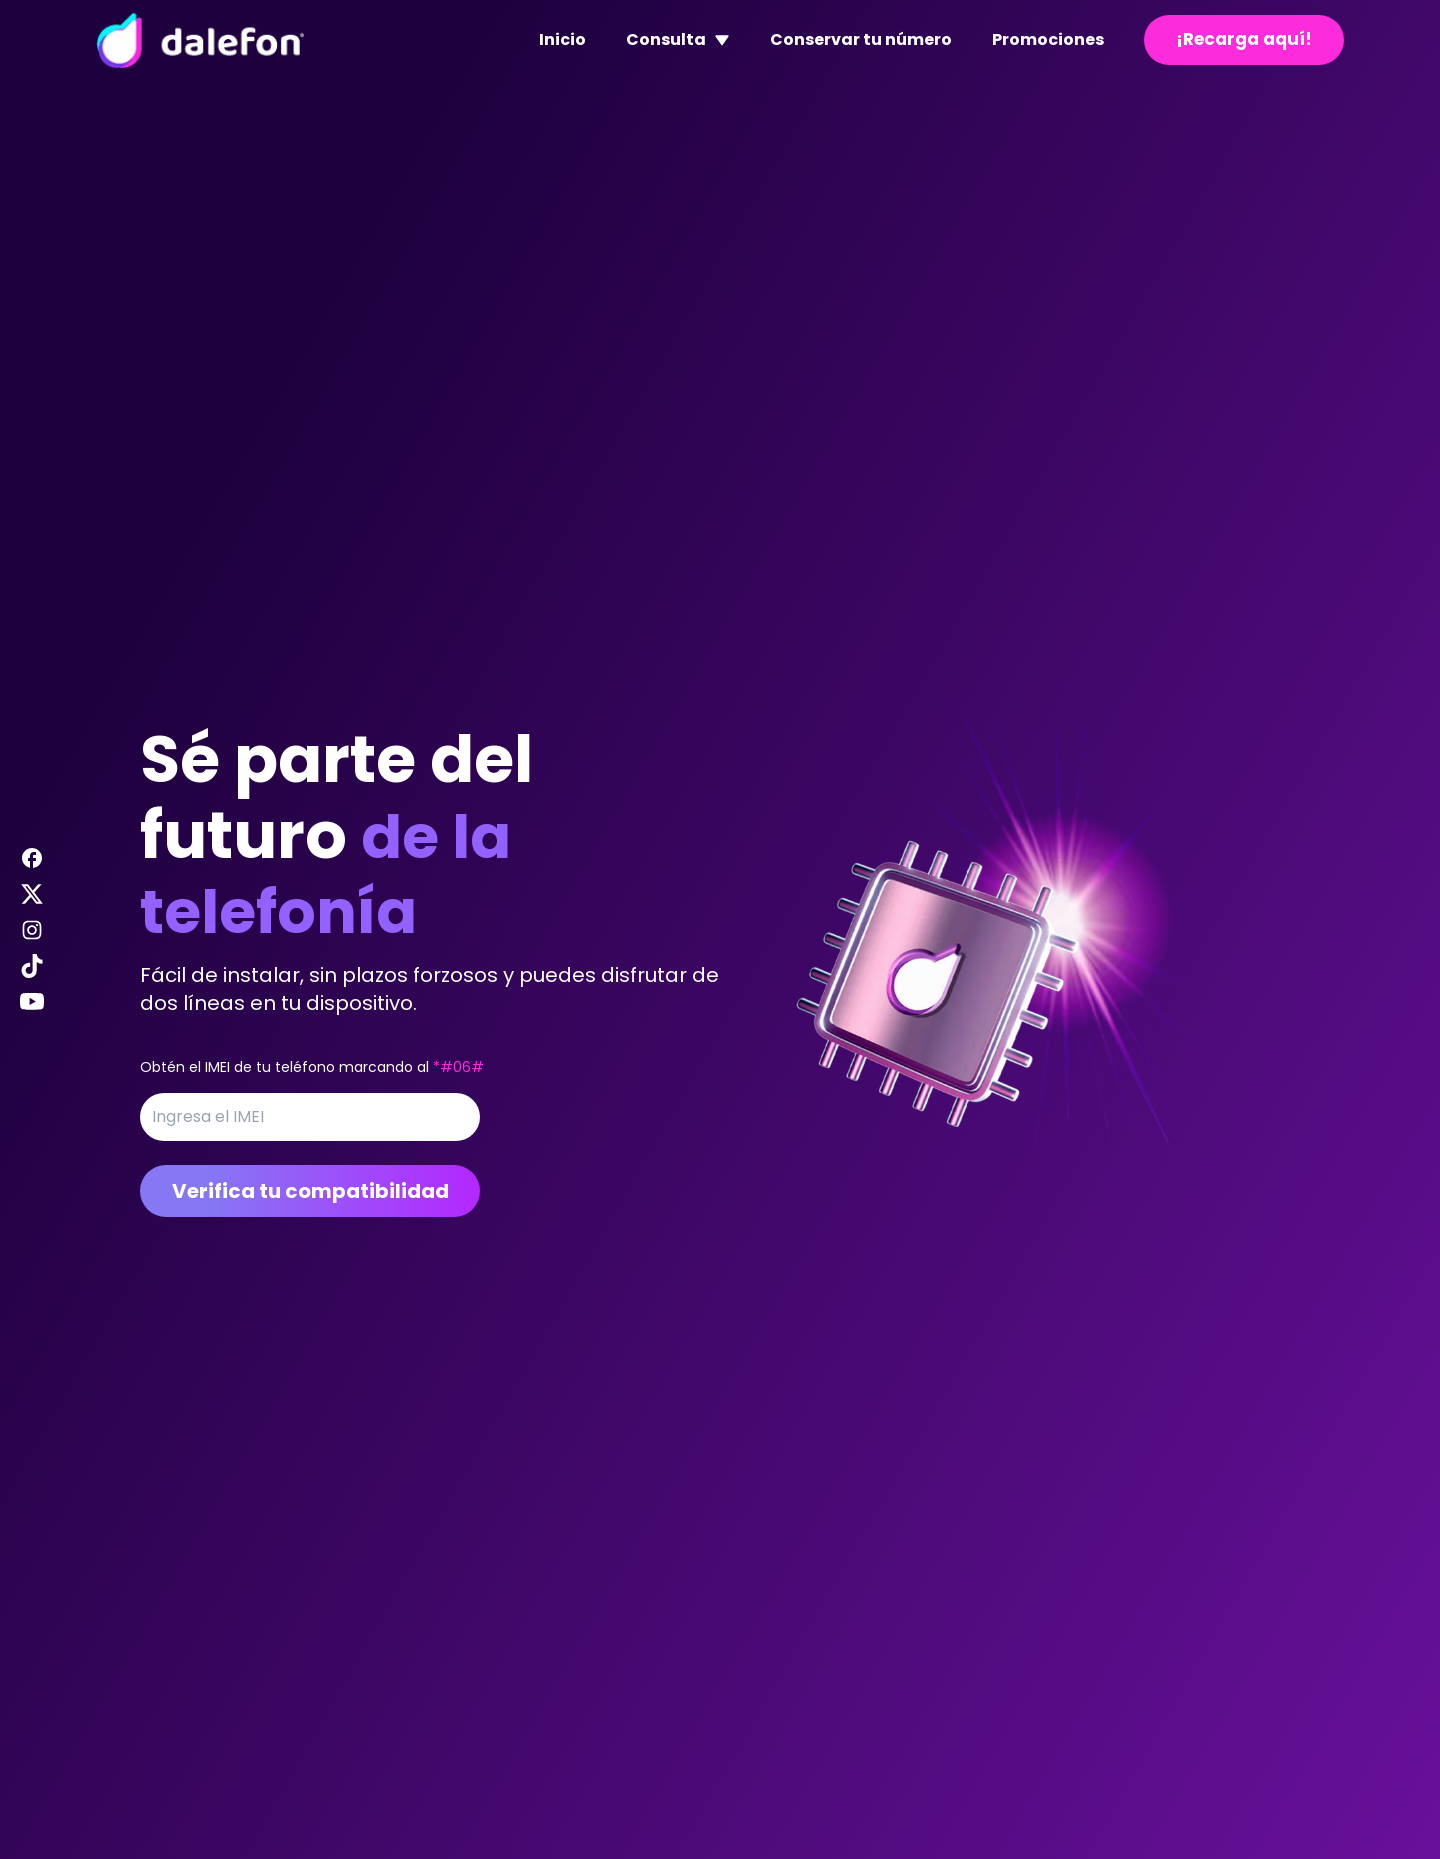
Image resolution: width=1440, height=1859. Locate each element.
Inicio (562, 39)
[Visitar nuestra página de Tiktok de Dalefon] (32, 966)
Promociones (1048, 39)
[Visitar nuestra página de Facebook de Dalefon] (32, 858)
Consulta (678, 39)
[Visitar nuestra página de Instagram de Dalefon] (32, 930)
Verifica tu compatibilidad (310, 1191)
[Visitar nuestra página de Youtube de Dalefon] (32, 1002)
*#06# (458, 1067)
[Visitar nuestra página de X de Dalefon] (32, 894)
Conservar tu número (861, 39)
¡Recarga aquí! (1244, 39)
